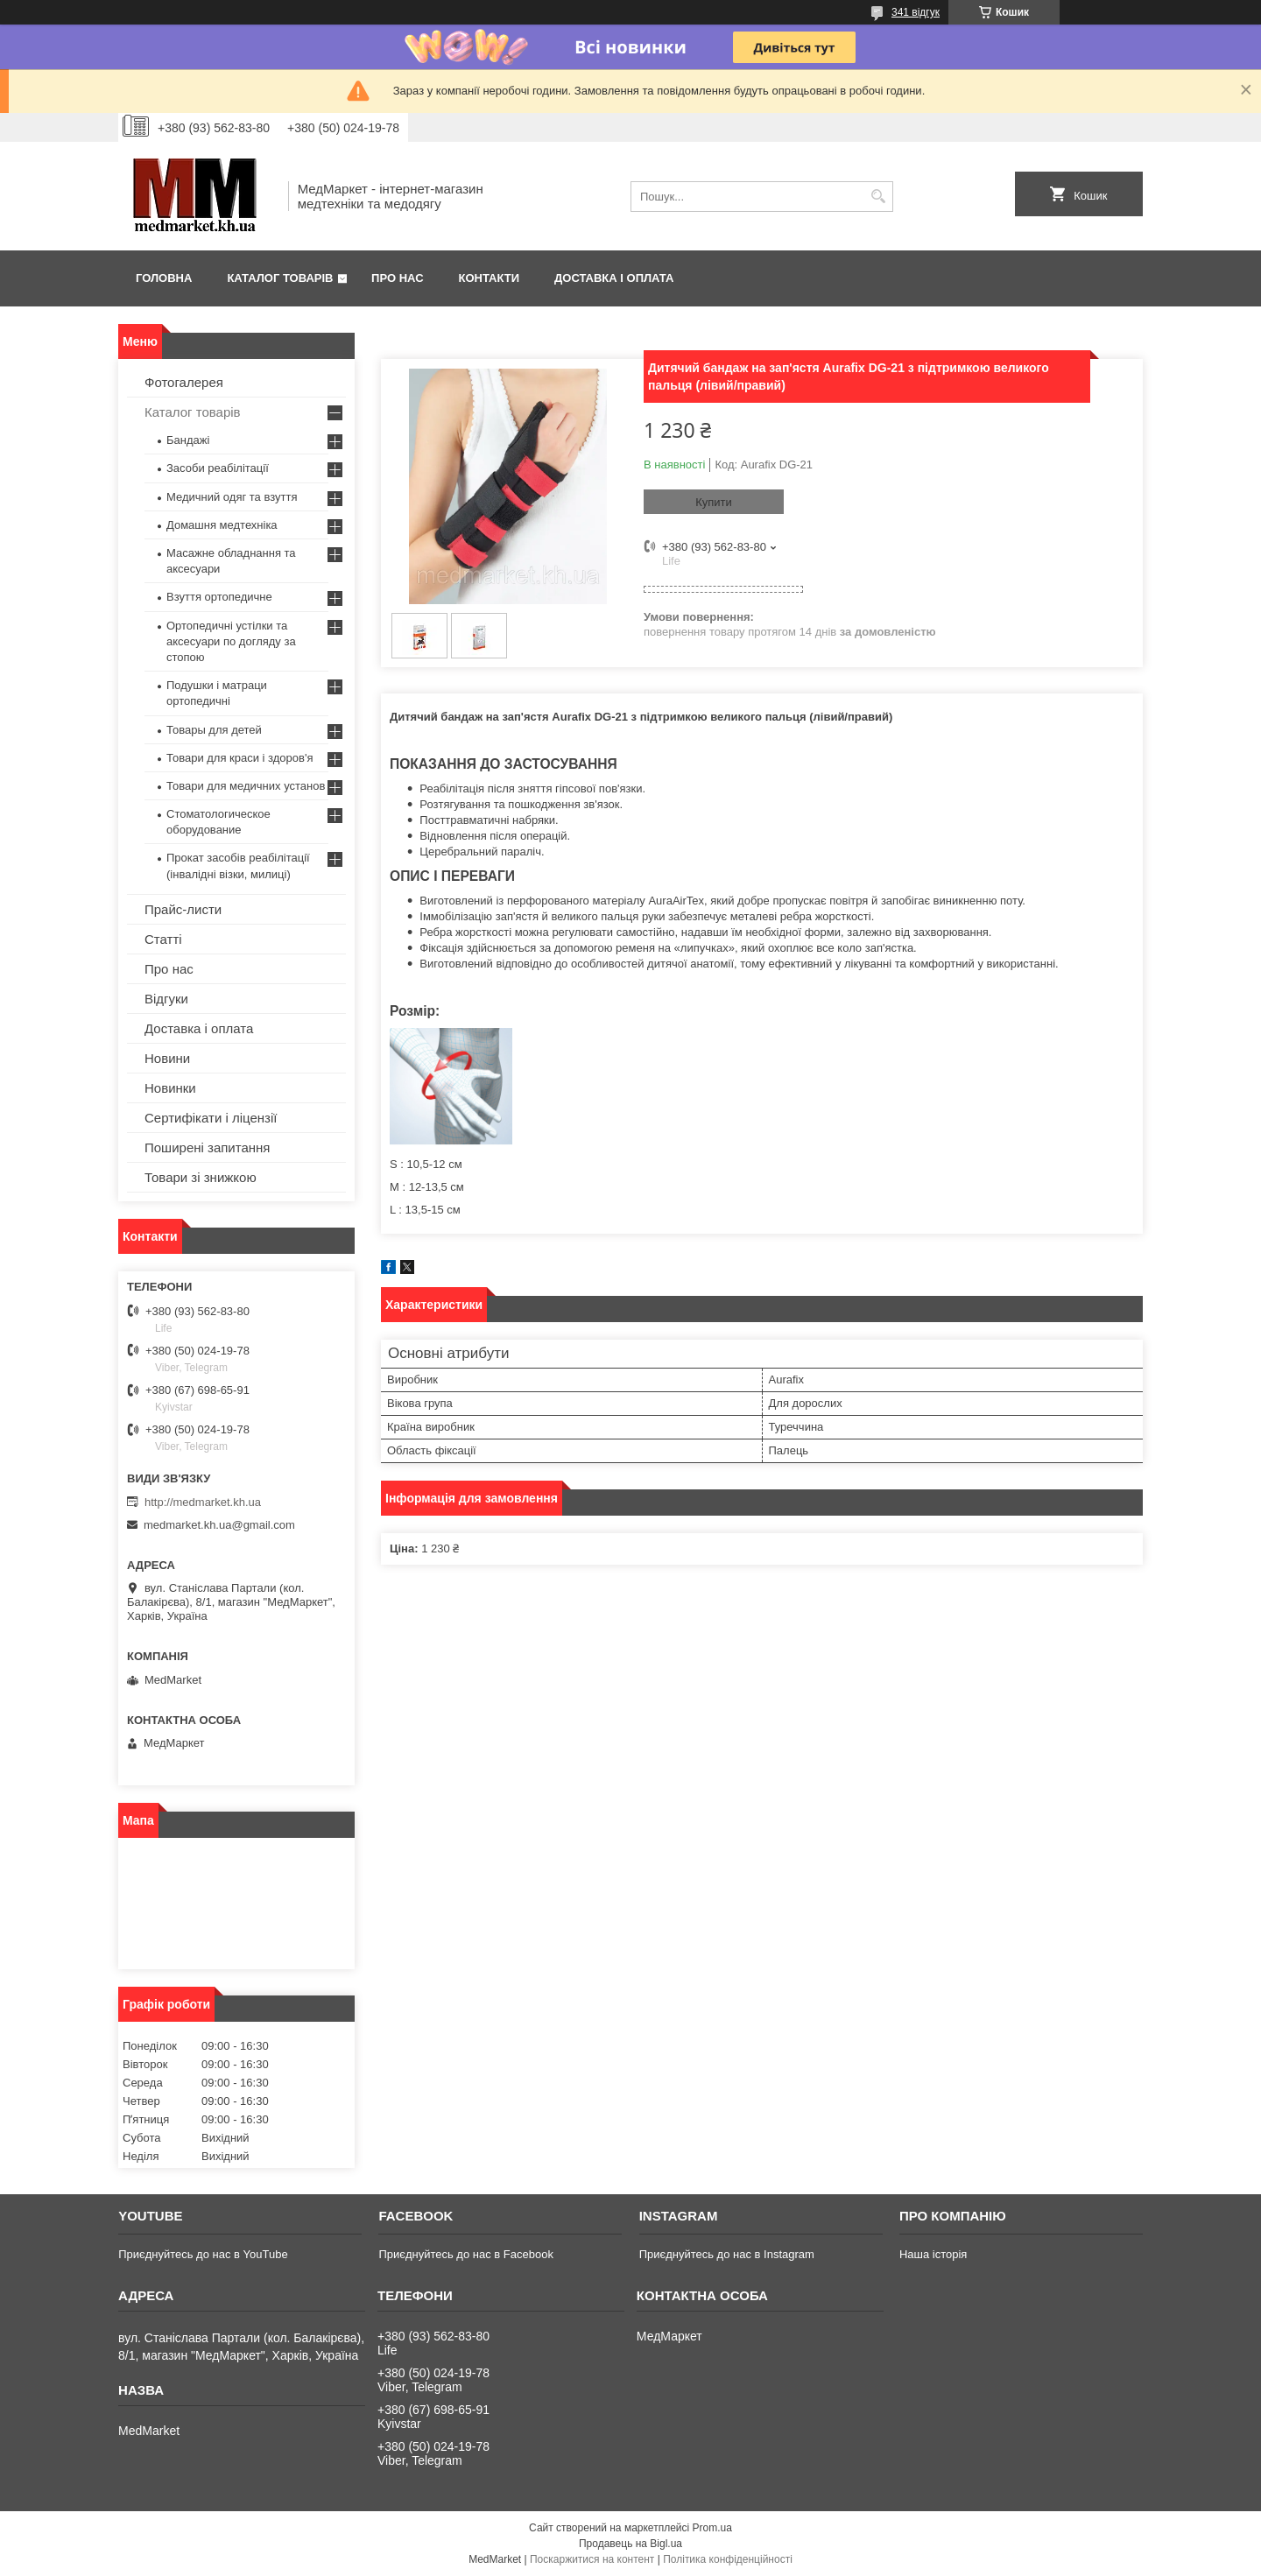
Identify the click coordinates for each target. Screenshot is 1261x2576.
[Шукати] (878, 196)
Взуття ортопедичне (219, 596)
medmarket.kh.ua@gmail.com (219, 1524)
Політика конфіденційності (728, 2559)
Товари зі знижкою (200, 1177)
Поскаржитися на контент (592, 2559)
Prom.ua (712, 2528)
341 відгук (915, 12)
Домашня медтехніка (222, 524)
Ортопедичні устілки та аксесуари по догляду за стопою (231, 641)
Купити (713, 502)
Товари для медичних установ (245, 785)
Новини (167, 1058)
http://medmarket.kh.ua (202, 1502)
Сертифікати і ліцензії (210, 1117)
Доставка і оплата (613, 278)
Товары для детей (214, 729)
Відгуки (166, 998)
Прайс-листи (183, 909)
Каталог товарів (280, 278)
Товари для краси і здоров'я (239, 757)
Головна (164, 278)
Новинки (170, 1087)
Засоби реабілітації (217, 468)
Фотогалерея (183, 382)
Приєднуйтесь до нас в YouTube (202, 2254)
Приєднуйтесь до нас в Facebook (465, 2254)
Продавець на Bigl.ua (630, 2543)
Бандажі (187, 440)
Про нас (397, 278)
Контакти (489, 278)
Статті (163, 939)
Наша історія (933, 2254)
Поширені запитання (207, 1147)
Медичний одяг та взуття (231, 496)
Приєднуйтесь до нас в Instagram (726, 2254)
